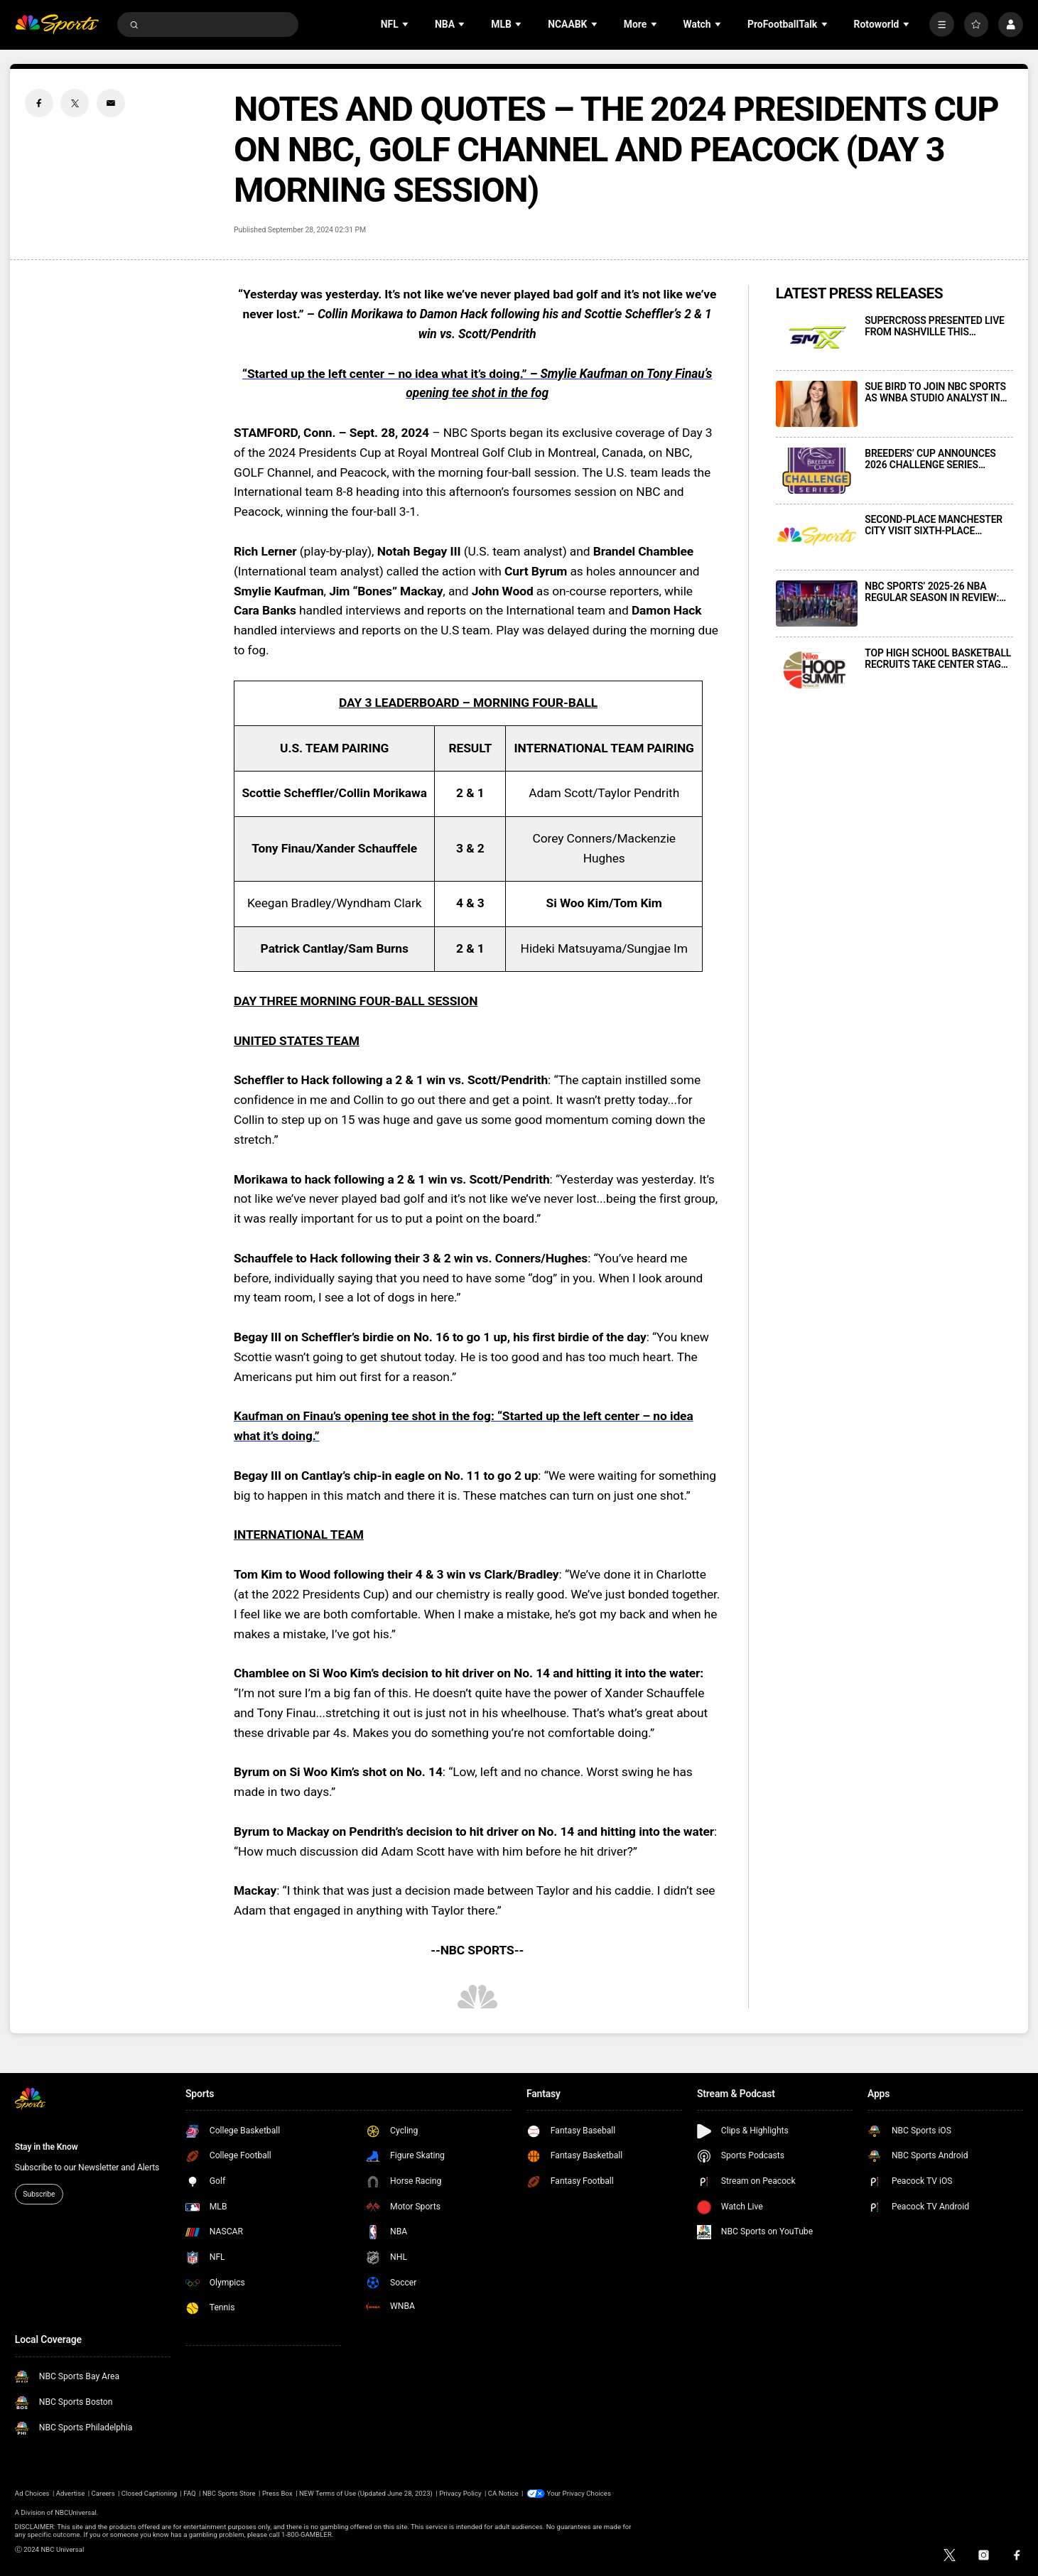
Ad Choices (32, 2493)
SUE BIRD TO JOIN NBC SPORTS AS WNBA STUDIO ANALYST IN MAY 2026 (935, 392)
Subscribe (39, 2194)
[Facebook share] (39, 103)
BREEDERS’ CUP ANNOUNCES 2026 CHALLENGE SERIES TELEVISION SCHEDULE (930, 459)
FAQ (189, 2493)
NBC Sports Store (229, 2493)
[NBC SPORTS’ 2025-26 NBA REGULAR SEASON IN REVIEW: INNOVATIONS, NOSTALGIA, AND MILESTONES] (817, 603)
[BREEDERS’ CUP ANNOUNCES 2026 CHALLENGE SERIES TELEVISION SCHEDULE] (817, 471)
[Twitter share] (74, 103)
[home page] (57, 24)
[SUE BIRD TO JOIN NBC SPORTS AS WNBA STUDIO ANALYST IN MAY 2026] (817, 404)
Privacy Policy (460, 2493)
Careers (102, 2493)
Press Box (277, 2493)
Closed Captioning (149, 2493)
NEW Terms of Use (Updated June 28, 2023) (366, 2493)
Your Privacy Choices (579, 2493)
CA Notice (503, 2493)
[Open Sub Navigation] (406, 24)
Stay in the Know (46, 2147)
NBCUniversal (76, 2512)
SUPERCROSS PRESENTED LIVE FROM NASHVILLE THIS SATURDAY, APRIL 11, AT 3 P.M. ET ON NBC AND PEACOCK (935, 326)
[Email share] (111, 103)
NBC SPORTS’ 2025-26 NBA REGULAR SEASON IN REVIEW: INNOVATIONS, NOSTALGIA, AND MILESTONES (937, 591)
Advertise (70, 2493)
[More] (941, 24)
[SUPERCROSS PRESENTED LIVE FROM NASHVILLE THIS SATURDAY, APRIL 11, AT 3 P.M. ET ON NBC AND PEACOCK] (817, 338)
